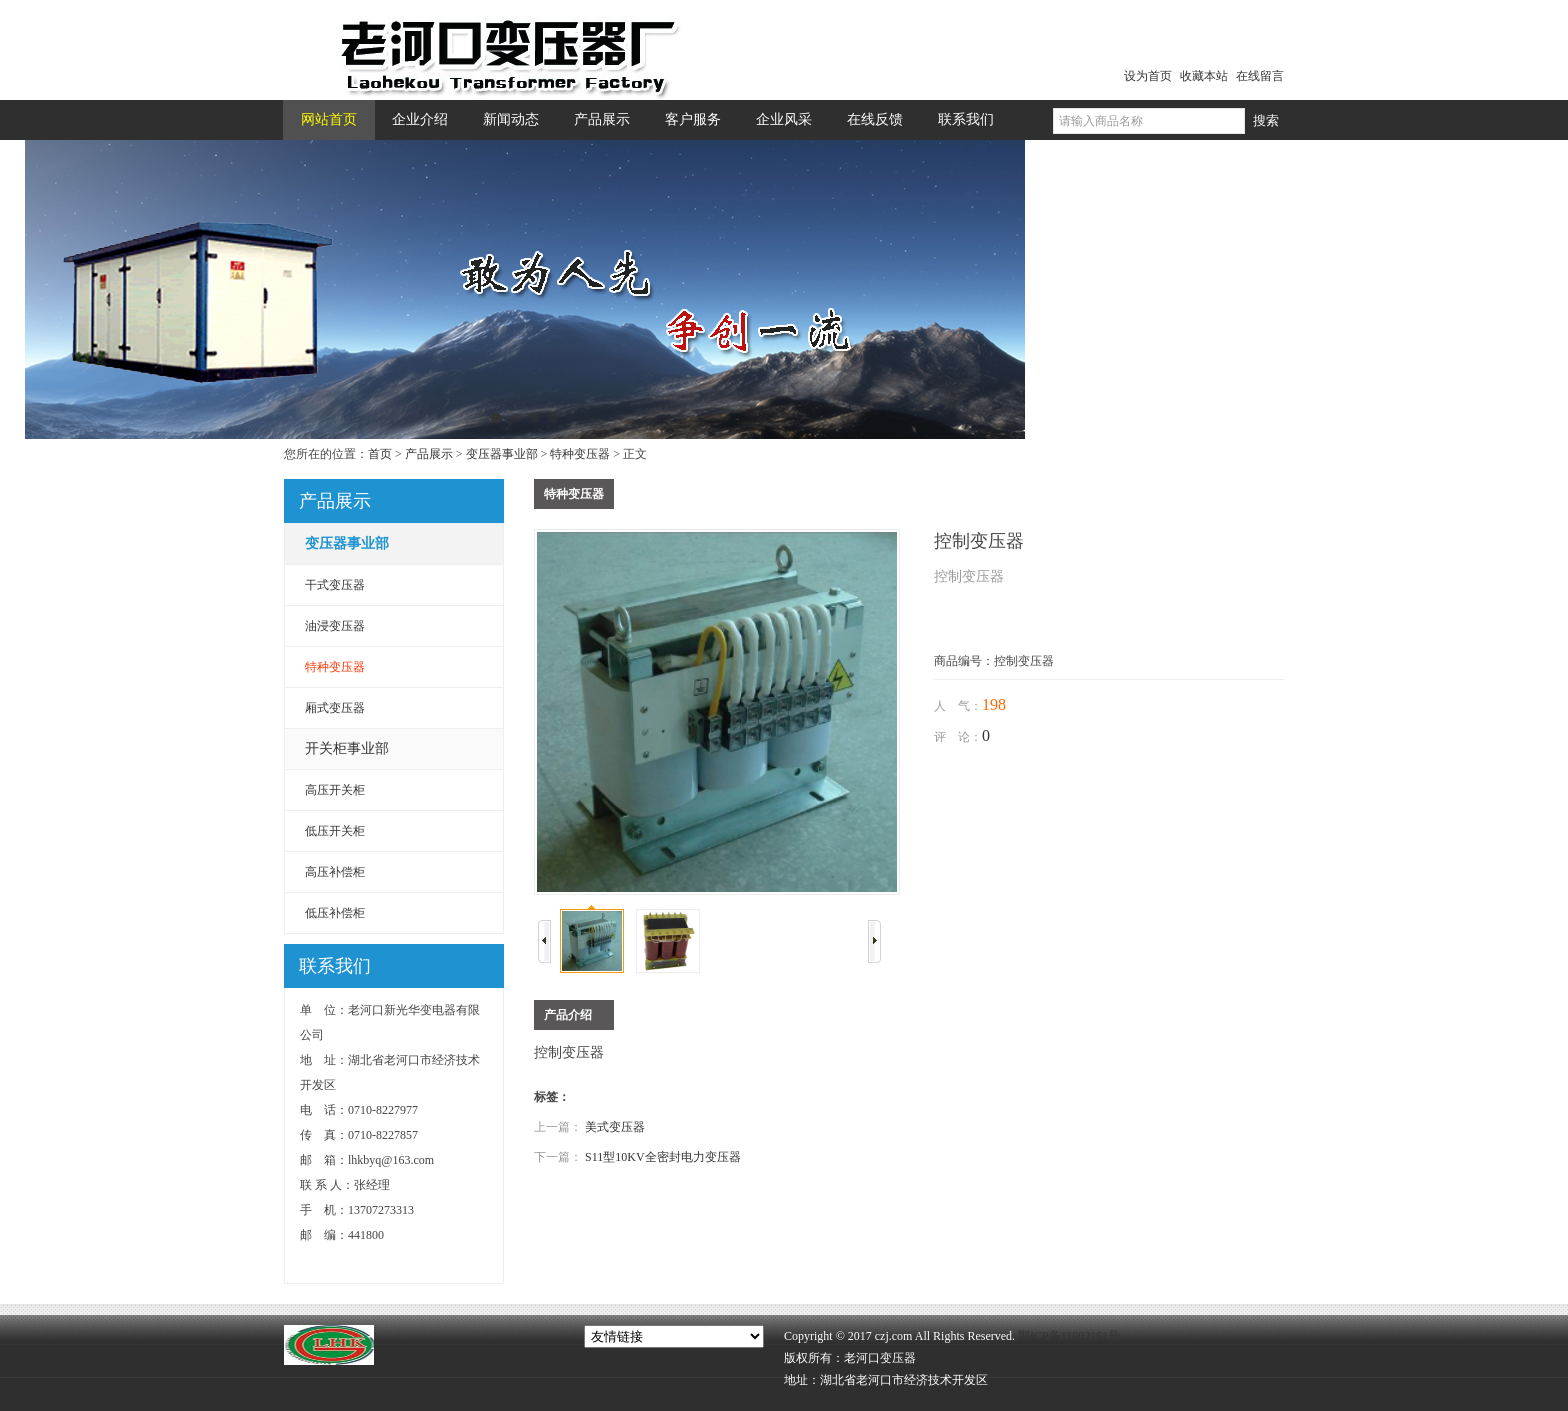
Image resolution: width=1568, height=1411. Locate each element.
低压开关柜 (335, 831)
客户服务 (693, 119)
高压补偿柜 (335, 872)
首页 (380, 454)
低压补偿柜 (335, 913)
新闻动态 (511, 119)
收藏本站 (1204, 76)
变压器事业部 (502, 454)
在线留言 (1260, 76)
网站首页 (329, 119)
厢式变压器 (335, 708)
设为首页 (1148, 76)
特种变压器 (580, 454)
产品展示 (602, 119)
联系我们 (966, 119)
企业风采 (784, 119)
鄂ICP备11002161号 (1069, 1336)
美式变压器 (615, 1127)
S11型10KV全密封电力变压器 (663, 1157)
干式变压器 (335, 585)
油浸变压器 (335, 626)
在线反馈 (875, 119)
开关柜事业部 (347, 748)
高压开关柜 (335, 790)
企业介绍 (420, 119)
